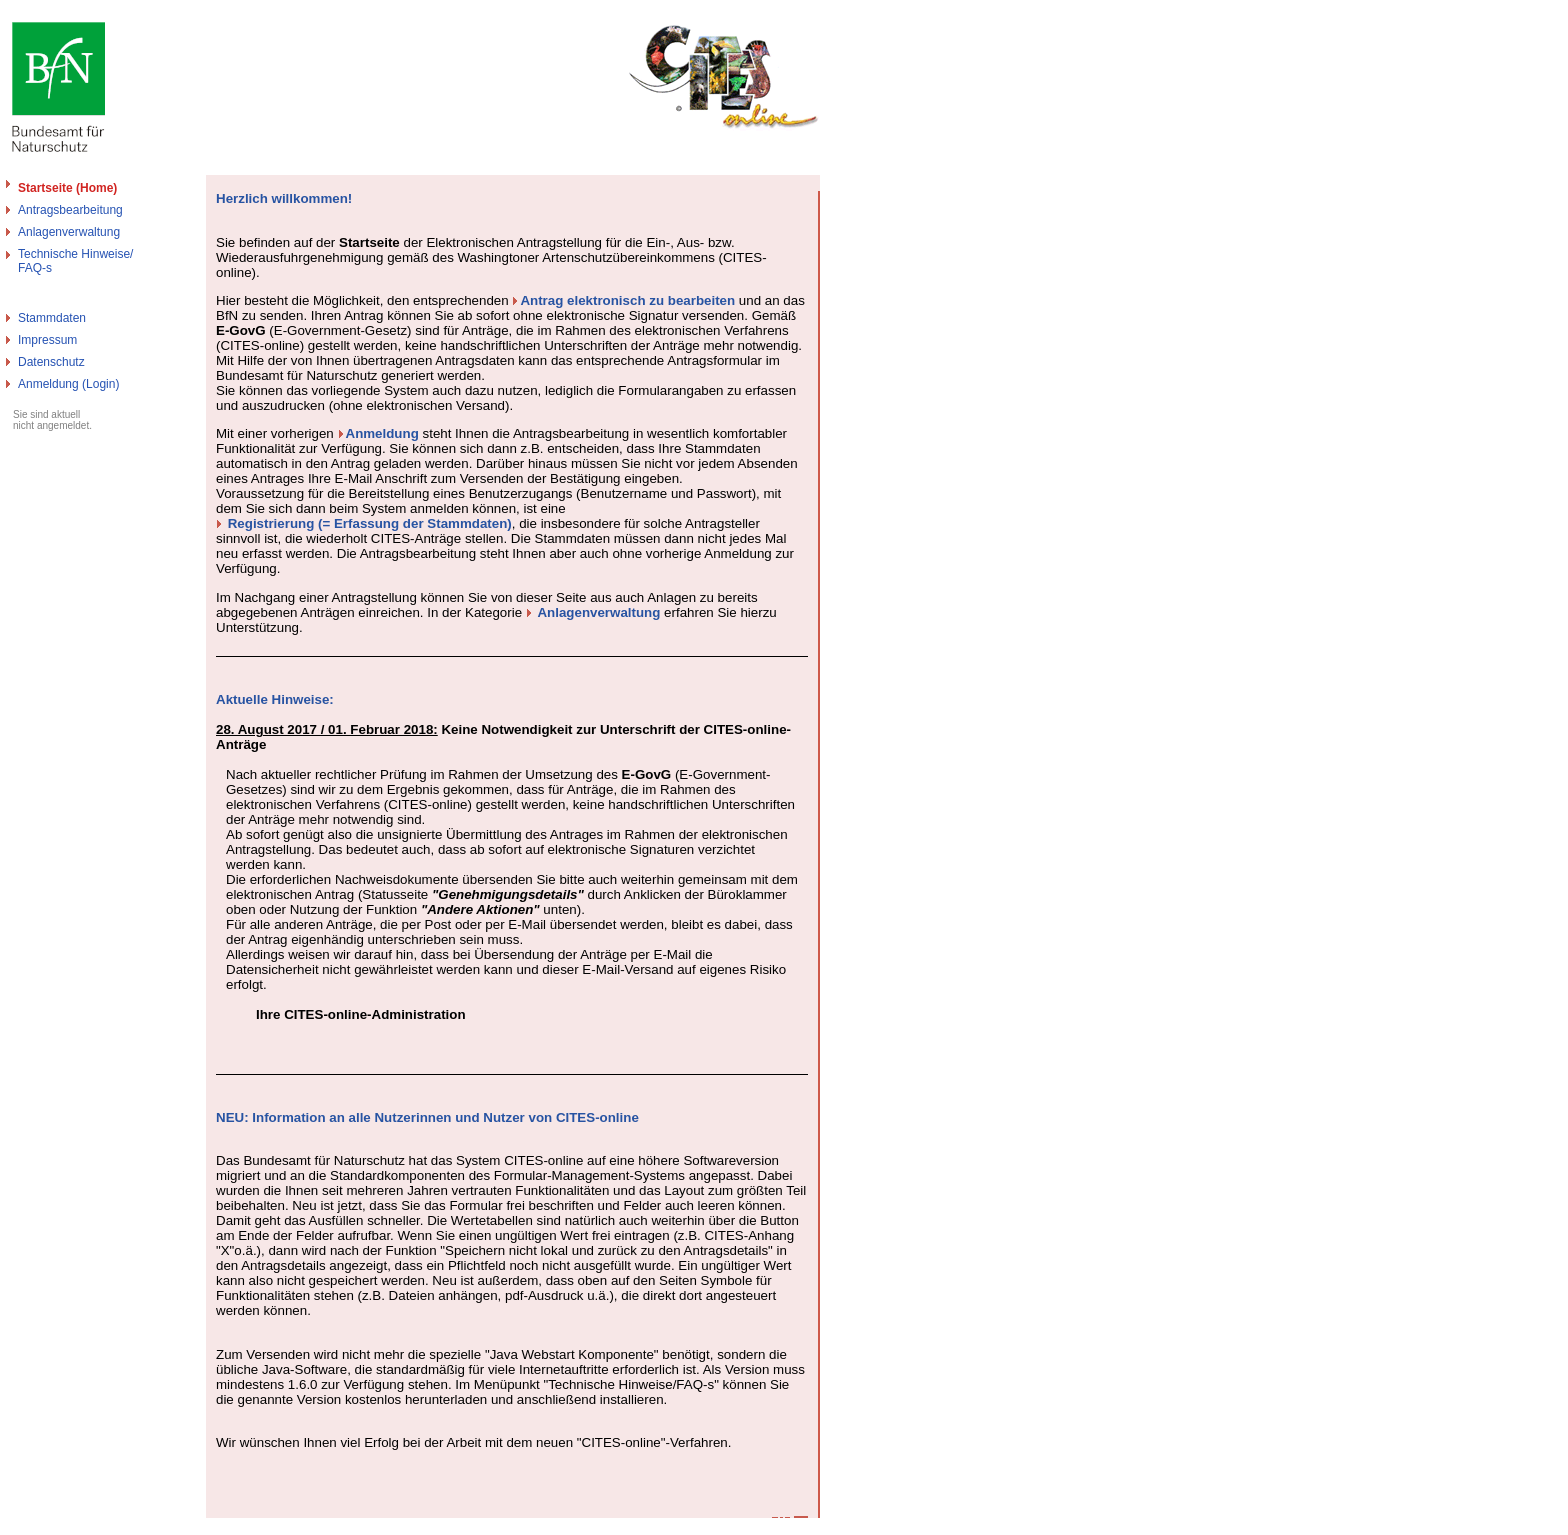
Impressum (47, 340)
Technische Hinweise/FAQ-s (75, 261)
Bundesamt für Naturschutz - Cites (92, 1527)
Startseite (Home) (67, 188)
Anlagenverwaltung (69, 232)
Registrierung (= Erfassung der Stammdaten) (370, 523)
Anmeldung (382, 433)
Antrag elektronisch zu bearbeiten (627, 300)
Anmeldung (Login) (68, 384)
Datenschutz (51, 362)
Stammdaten (52, 318)
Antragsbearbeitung (70, 210)
